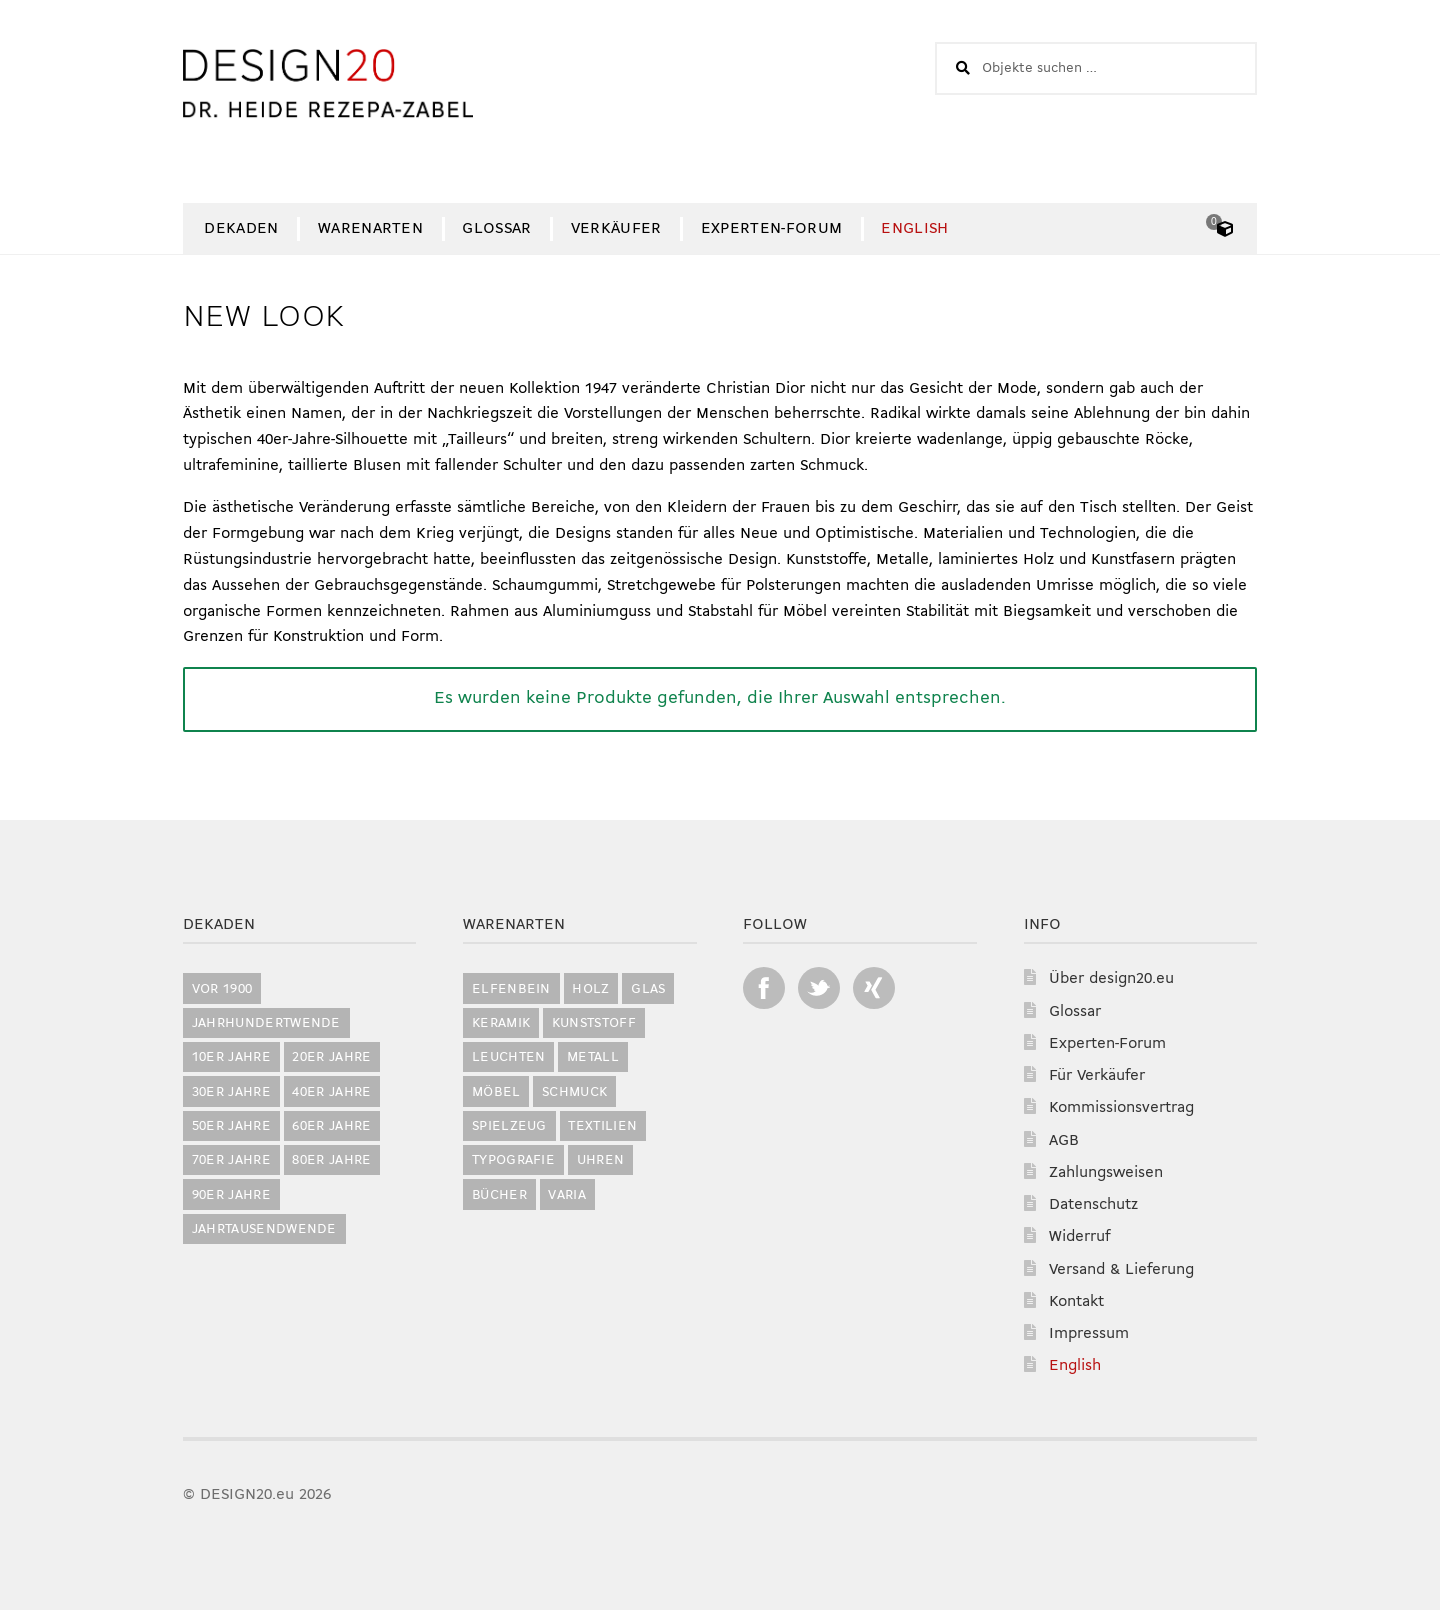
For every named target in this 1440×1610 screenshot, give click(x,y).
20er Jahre (331, 1057)
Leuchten (509, 1057)
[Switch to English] (915, 229)
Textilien (602, 1126)
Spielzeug (509, 1126)
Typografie (513, 1160)
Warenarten (370, 229)
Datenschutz (1093, 1205)
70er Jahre (231, 1160)
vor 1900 (222, 989)
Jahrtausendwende (264, 1229)
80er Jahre (331, 1160)
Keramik (501, 1023)
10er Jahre (231, 1057)
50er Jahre (231, 1126)
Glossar (496, 229)
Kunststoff (594, 1023)
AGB (1064, 1141)
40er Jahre (331, 1092)
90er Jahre (231, 1195)
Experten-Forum (771, 229)
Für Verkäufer (1097, 1076)
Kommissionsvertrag (1121, 1108)
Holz (590, 989)
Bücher (499, 1195)
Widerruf (1080, 1237)
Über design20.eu (1111, 979)
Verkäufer (616, 229)
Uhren (601, 1160)
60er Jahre (331, 1126)
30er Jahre (231, 1092)
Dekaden (241, 229)
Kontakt (1076, 1302)
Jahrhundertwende (266, 1023)
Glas (648, 989)
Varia (567, 1195)
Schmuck (574, 1092)
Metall (593, 1057)
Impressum (1089, 1334)
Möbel (496, 1092)
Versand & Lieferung (1121, 1270)
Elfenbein (511, 989)
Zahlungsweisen (1106, 1173)
